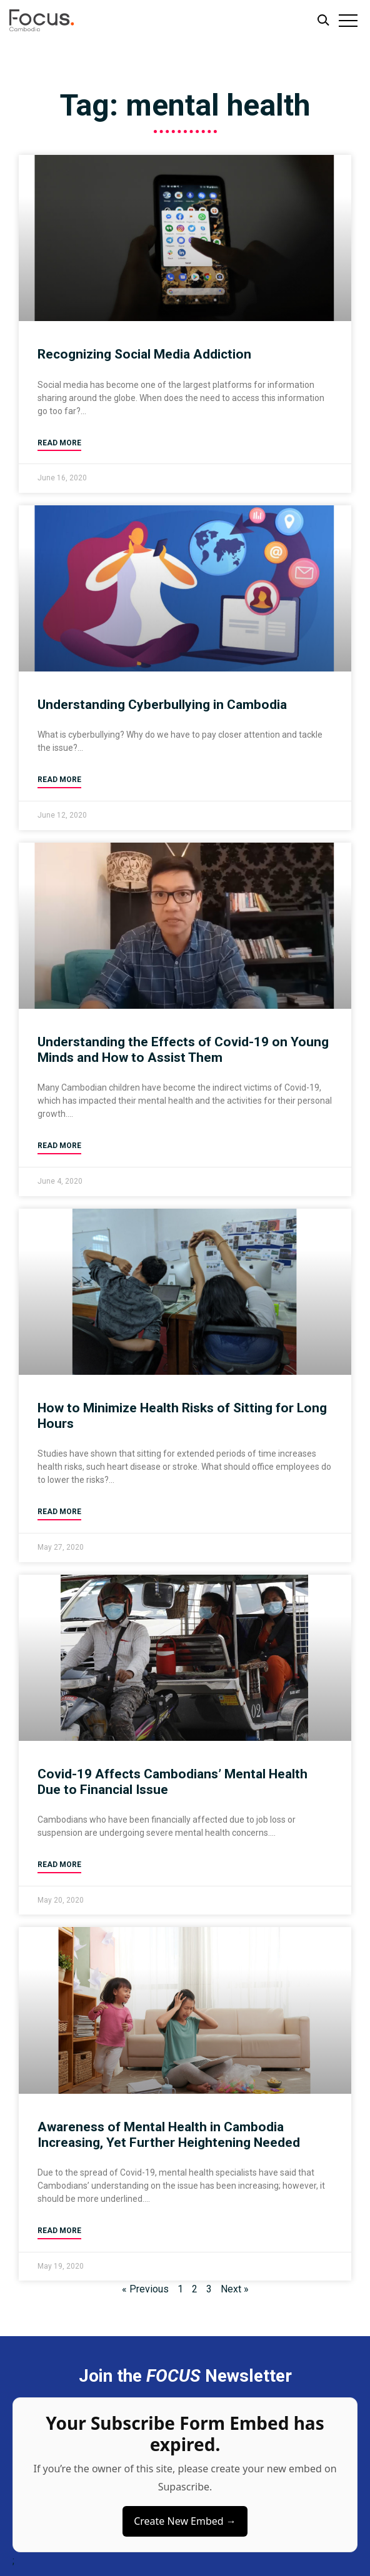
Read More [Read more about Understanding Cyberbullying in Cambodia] (59, 779)
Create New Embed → (185, 2521)
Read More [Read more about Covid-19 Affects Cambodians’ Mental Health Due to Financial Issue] (59, 1864)
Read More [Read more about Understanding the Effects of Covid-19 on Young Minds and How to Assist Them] (59, 1145)
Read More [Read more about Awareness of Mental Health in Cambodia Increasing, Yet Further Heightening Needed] (59, 2230)
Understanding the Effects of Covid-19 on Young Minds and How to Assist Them (183, 1049)
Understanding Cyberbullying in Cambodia (162, 704)
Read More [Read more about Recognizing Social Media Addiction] (59, 442)
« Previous (145, 2289)
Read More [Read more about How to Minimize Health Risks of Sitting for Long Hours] (59, 1511)
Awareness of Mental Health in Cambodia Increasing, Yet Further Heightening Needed (169, 2134)
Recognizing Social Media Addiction (144, 354)
